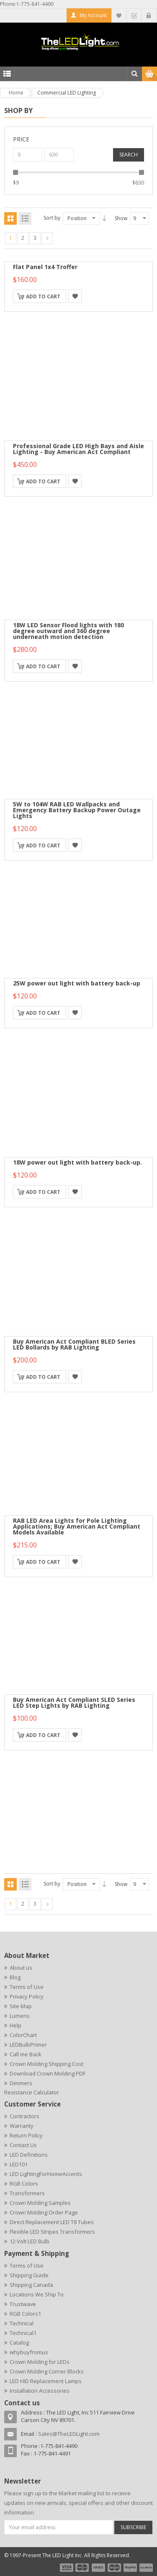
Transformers (27, 2193)
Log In (149, 15)
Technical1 (23, 2333)
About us (21, 1967)
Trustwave (23, 2304)
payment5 (130, 2567)
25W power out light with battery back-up (76, 983)
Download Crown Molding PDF (47, 2073)
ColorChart (23, 2035)
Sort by (52, 217)
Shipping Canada (31, 2285)
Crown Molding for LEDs (39, 2362)
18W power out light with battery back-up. (77, 1162)
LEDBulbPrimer (28, 2044)
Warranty (21, 2126)
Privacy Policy (27, 1996)
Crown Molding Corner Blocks (47, 2371)
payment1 (66, 2567)
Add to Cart (43, 296)
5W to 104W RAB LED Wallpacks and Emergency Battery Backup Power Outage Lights (77, 810)
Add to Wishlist (75, 296)
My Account (93, 15)
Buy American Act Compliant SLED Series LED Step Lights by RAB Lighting (74, 1702)
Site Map (21, 2006)
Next (47, 238)
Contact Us (23, 2145)
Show (121, 218)
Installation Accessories (39, 2390)
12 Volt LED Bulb (29, 2241)
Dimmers (21, 2083)
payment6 (145, 2567)
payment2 (82, 2567)
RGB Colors (24, 2183)
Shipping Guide (29, 2275)
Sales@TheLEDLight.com (69, 2433)
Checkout (134, 15)
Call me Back (25, 2054)
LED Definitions (29, 2154)
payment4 (115, 2567)
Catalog (19, 2342)
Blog (15, 1977)
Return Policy (26, 2135)
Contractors (24, 2116)
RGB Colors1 (25, 2313)
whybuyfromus (29, 2352)
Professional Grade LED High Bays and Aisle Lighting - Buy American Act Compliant (78, 449)
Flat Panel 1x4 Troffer (45, 267)
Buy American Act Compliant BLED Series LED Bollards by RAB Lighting (74, 1344)
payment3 (98, 2567)
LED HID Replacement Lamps (46, 2381)
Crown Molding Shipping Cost (46, 2064)
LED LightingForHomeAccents (46, 2174)
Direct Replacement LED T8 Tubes (52, 2222)
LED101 (19, 2164)
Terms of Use (27, 1987)
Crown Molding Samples (40, 2203)
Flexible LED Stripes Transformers (52, 2231)
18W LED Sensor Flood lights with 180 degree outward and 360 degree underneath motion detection (68, 631)
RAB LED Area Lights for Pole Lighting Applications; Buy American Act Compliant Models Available (76, 1526)
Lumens (20, 2015)
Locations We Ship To (37, 2294)
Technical (21, 2323)
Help (15, 2025)
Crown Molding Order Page (44, 2212)
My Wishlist (119, 15)
